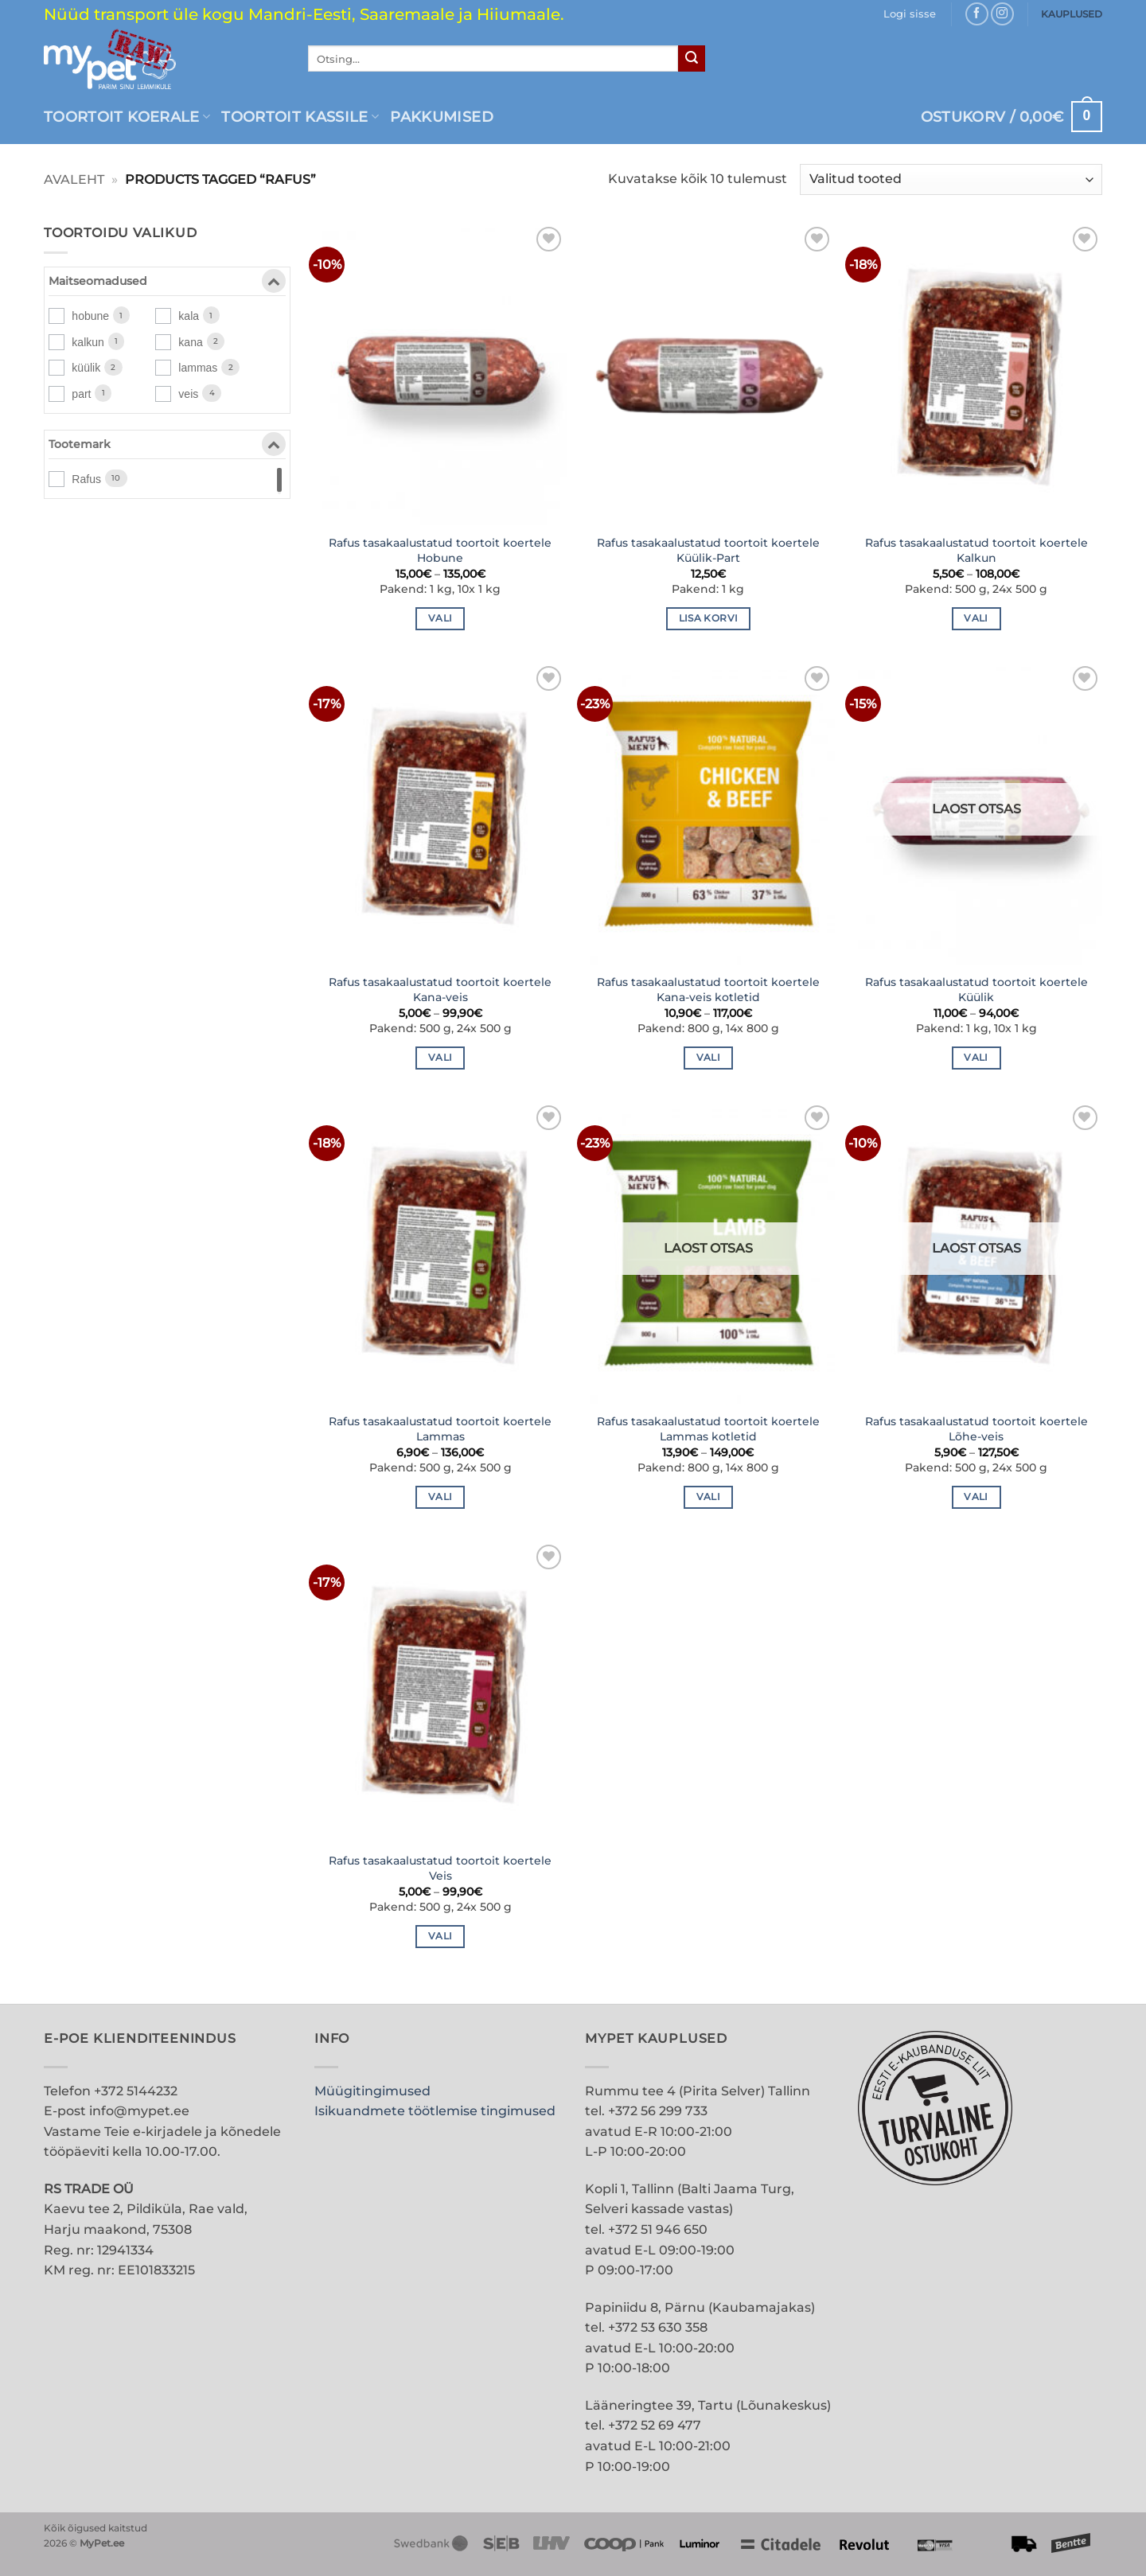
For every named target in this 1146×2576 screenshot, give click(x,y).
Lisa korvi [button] (708, 618)
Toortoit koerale (127, 116)
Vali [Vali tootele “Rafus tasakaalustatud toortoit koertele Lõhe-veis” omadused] (976, 1496)
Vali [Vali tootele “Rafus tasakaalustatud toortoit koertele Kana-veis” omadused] (440, 1057)
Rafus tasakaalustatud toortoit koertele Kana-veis (440, 989)
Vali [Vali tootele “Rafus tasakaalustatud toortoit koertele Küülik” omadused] (976, 1057)
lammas (197, 367)
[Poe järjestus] (951, 179)
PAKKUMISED (441, 116)
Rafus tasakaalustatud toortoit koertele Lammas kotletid (708, 1429)
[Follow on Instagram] (1002, 13)
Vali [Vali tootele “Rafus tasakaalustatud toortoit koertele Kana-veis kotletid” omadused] (708, 1057)
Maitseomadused (167, 284)
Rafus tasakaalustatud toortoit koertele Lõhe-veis (976, 1429)
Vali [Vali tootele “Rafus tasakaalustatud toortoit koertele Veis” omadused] (440, 1936)
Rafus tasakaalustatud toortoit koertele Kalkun (976, 550)
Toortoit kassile (300, 116)
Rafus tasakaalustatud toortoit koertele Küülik (976, 989)
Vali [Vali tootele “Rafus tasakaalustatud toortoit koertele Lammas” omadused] (440, 1496)
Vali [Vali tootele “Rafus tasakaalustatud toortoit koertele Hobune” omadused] (440, 618)
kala (188, 316)
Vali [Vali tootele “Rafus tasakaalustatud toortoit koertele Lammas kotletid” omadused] (708, 1496)
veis (188, 394)
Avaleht (74, 179)
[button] (909, 14)
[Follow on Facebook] (976, 13)
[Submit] (691, 58)
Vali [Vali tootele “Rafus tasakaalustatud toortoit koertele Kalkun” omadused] (976, 618)
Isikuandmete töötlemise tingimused (434, 2110)
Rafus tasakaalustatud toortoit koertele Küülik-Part (708, 550)
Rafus (86, 479)
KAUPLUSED (1071, 14)
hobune (90, 316)
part (81, 394)
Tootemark (167, 447)
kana (190, 342)
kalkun (87, 342)
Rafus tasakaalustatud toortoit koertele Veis (440, 1868)
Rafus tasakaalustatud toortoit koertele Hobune (440, 550)
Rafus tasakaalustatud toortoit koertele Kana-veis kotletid (708, 989)
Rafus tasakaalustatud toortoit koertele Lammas (440, 1429)
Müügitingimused (372, 2091)
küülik (86, 367)
